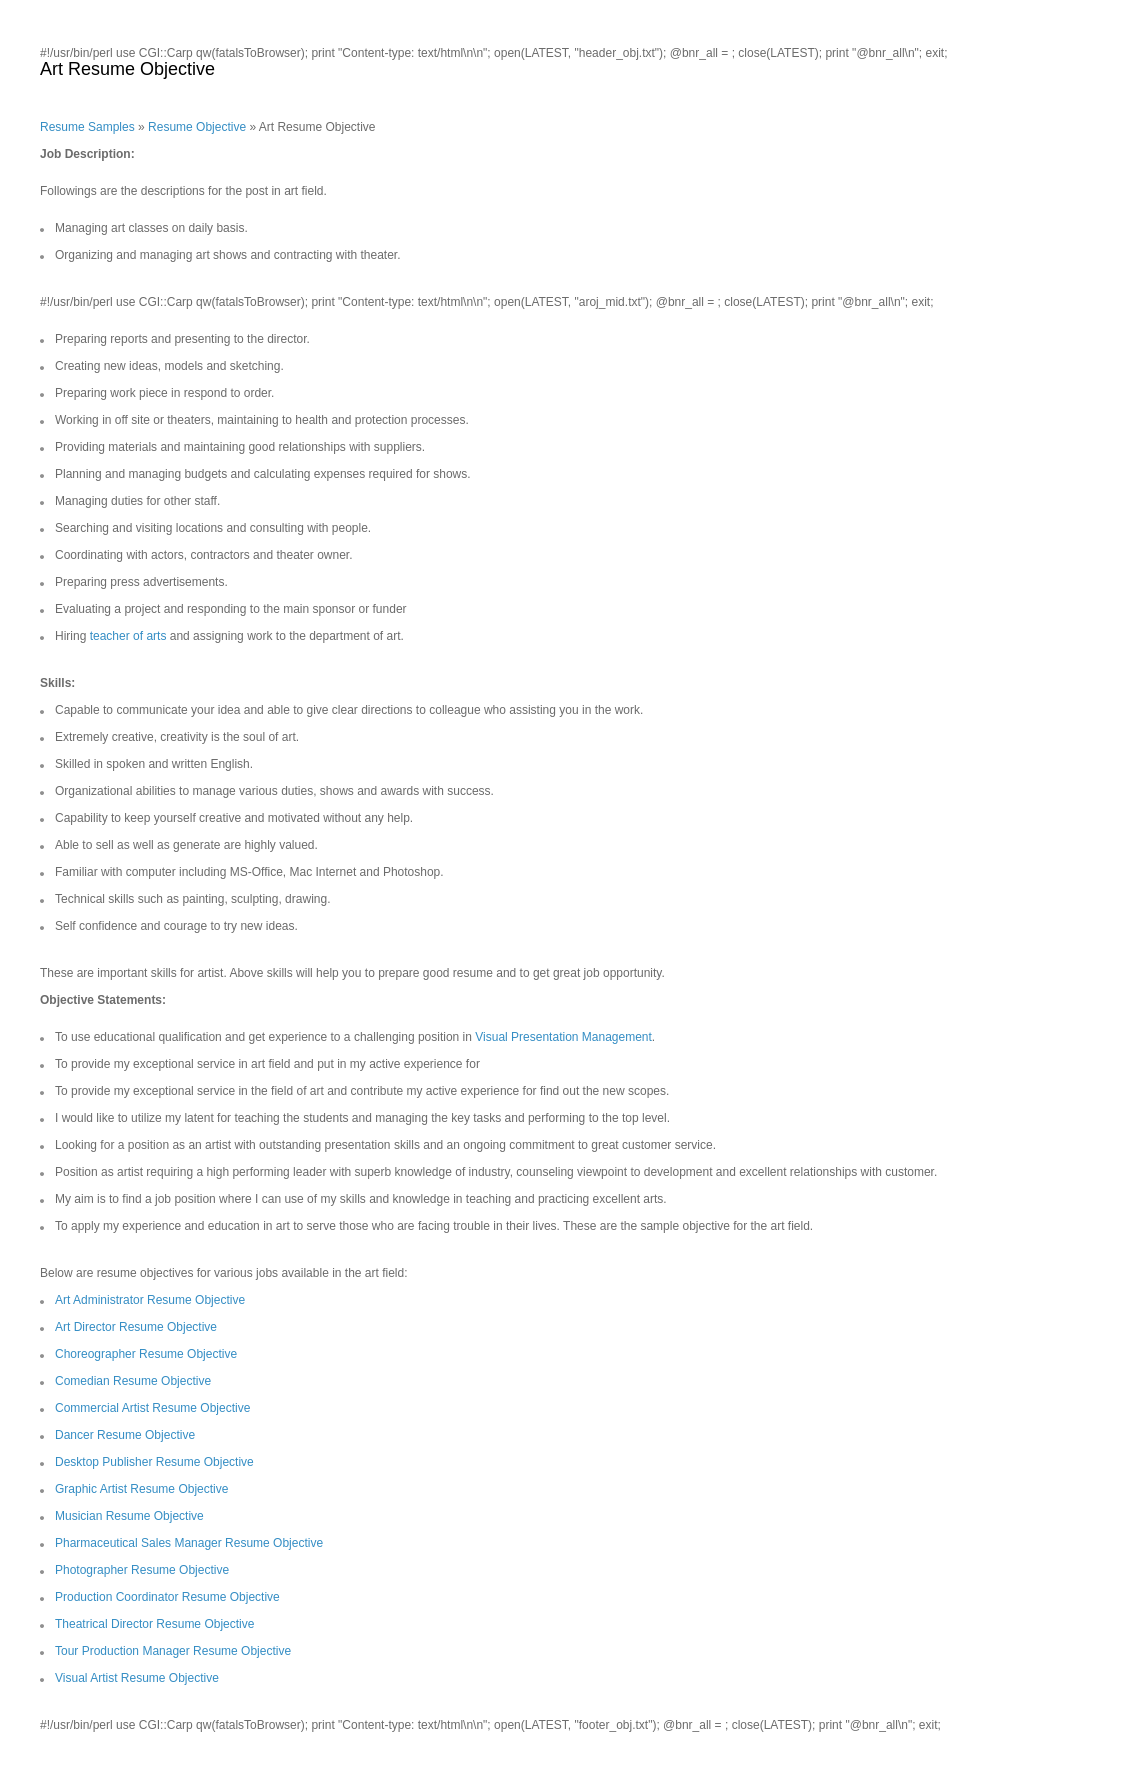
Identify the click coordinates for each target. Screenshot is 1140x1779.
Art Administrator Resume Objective (150, 1300)
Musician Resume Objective (129, 1516)
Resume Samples (87, 127)
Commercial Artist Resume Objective (152, 1408)
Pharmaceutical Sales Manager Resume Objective (189, 1543)
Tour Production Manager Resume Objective (173, 1651)
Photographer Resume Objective (142, 1570)
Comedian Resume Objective (133, 1381)
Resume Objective (197, 127)
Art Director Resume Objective (136, 1327)
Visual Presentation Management (563, 1037)
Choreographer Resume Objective (146, 1354)
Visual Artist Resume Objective (137, 1678)
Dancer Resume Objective (125, 1435)
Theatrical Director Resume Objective (154, 1624)
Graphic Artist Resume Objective (141, 1489)
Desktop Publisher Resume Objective (154, 1462)
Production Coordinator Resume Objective (167, 1597)
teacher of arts (128, 636)
